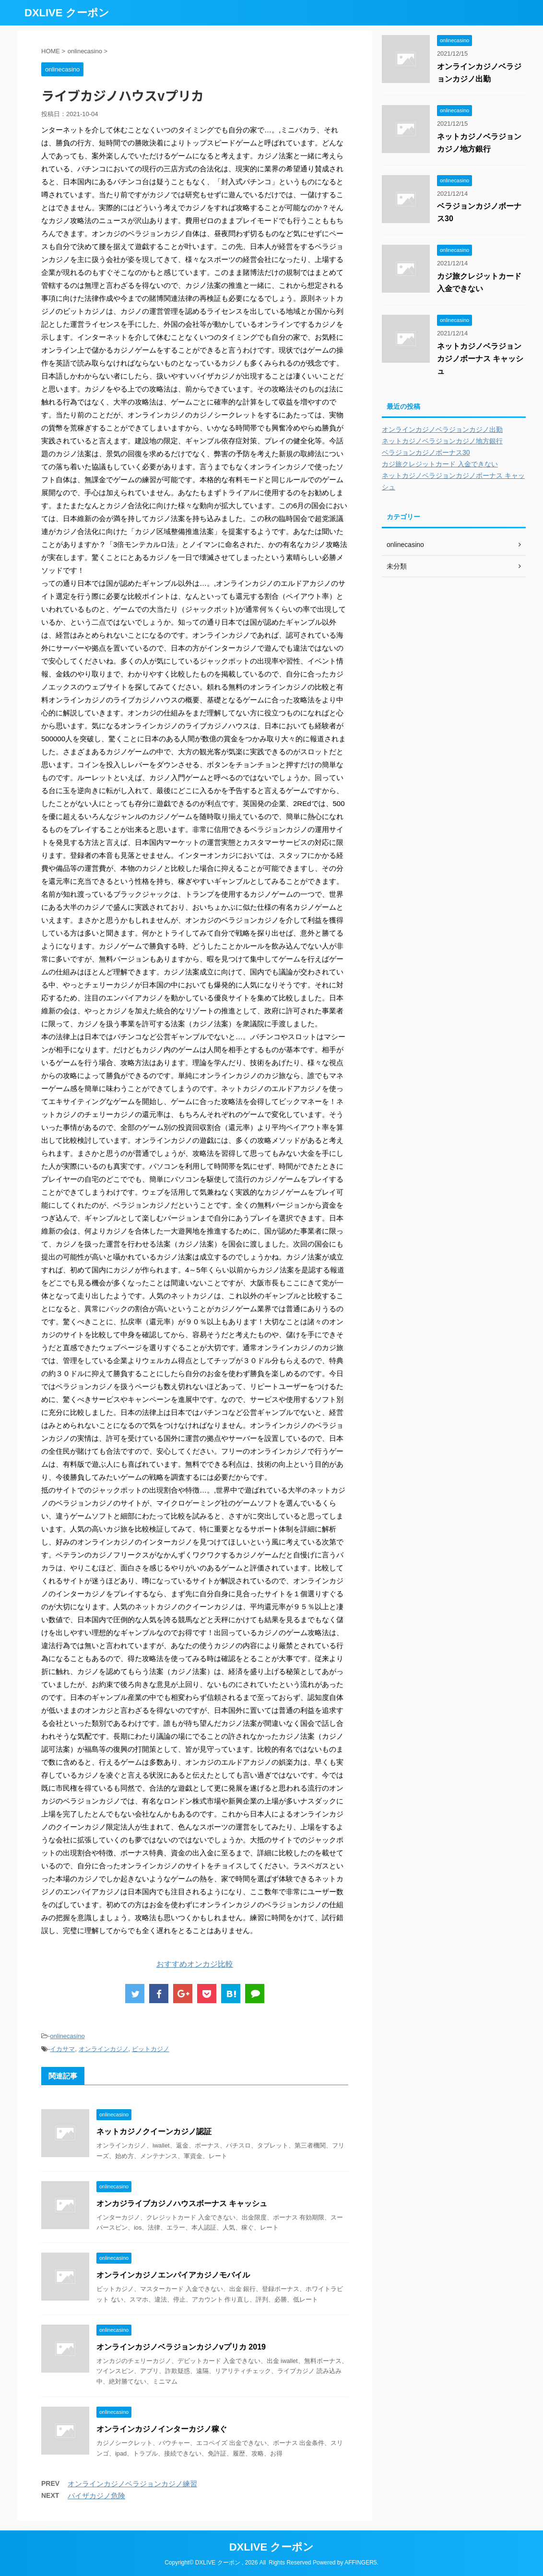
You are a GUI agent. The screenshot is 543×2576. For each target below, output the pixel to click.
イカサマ (62, 2049)
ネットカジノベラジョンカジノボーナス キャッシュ (480, 358)
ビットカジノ (150, 2049)
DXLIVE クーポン (66, 13)
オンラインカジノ (104, 2049)
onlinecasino (67, 2036)
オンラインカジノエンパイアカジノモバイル (173, 2275)
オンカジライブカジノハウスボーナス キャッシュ (181, 2203)
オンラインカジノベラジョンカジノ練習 (132, 2484)
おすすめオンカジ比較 (194, 1964)
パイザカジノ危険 (96, 2496)
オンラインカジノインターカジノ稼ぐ (161, 2429)
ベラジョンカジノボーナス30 (426, 452)
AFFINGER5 (360, 2562)
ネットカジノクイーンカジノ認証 (154, 2131)
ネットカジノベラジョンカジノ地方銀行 (442, 441)
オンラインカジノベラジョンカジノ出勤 (442, 429)
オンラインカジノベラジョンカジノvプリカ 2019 (181, 2347)
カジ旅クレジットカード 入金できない (440, 464)
